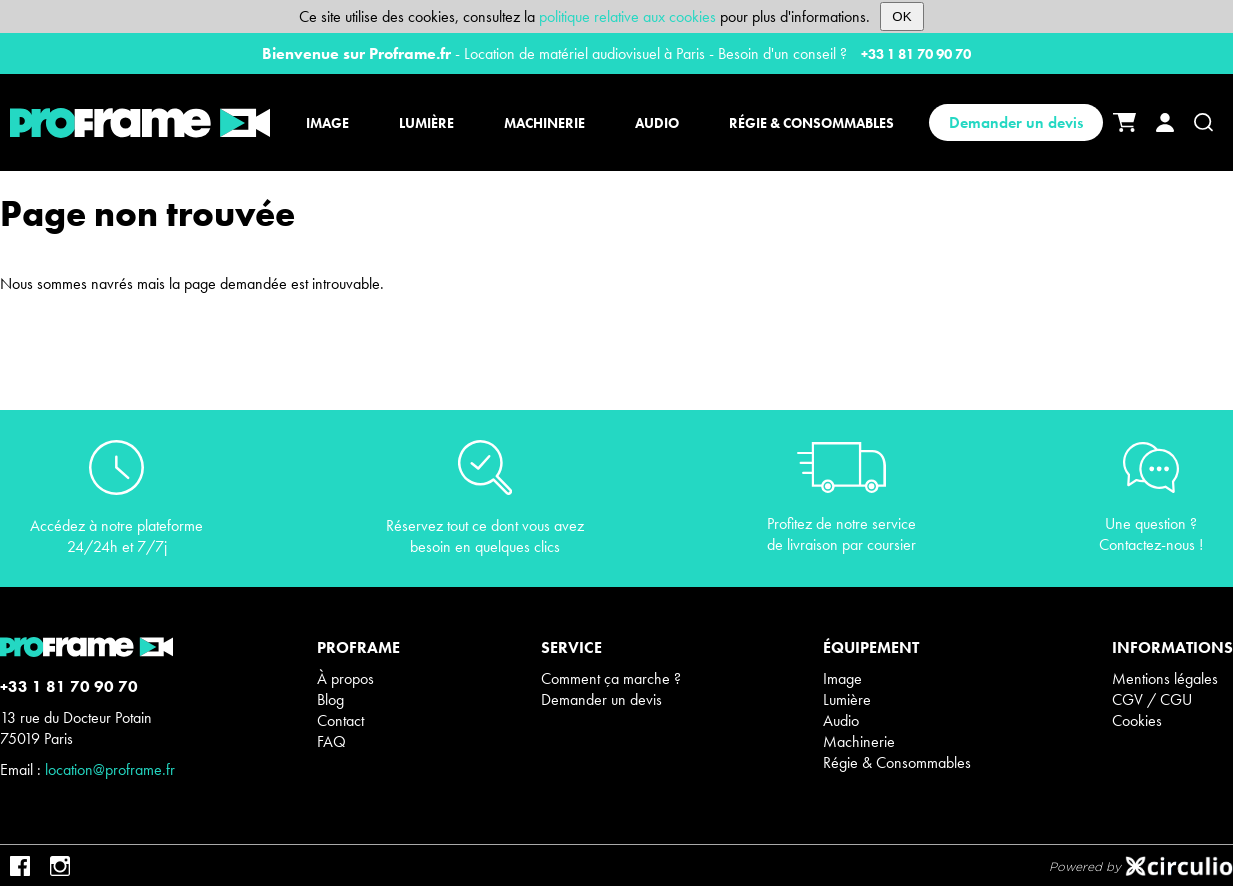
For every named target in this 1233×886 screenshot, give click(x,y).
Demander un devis (1016, 122)
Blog (330, 699)
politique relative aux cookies (627, 16)
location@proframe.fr (110, 769)
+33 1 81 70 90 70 (916, 54)
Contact (340, 720)
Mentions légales (1165, 678)
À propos (345, 678)
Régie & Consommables (897, 762)
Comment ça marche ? (611, 678)
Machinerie (859, 741)
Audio (841, 720)
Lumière (847, 699)
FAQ (331, 741)
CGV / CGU (1152, 699)
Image (842, 678)
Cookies (1137, 720)
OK (901, 16)
